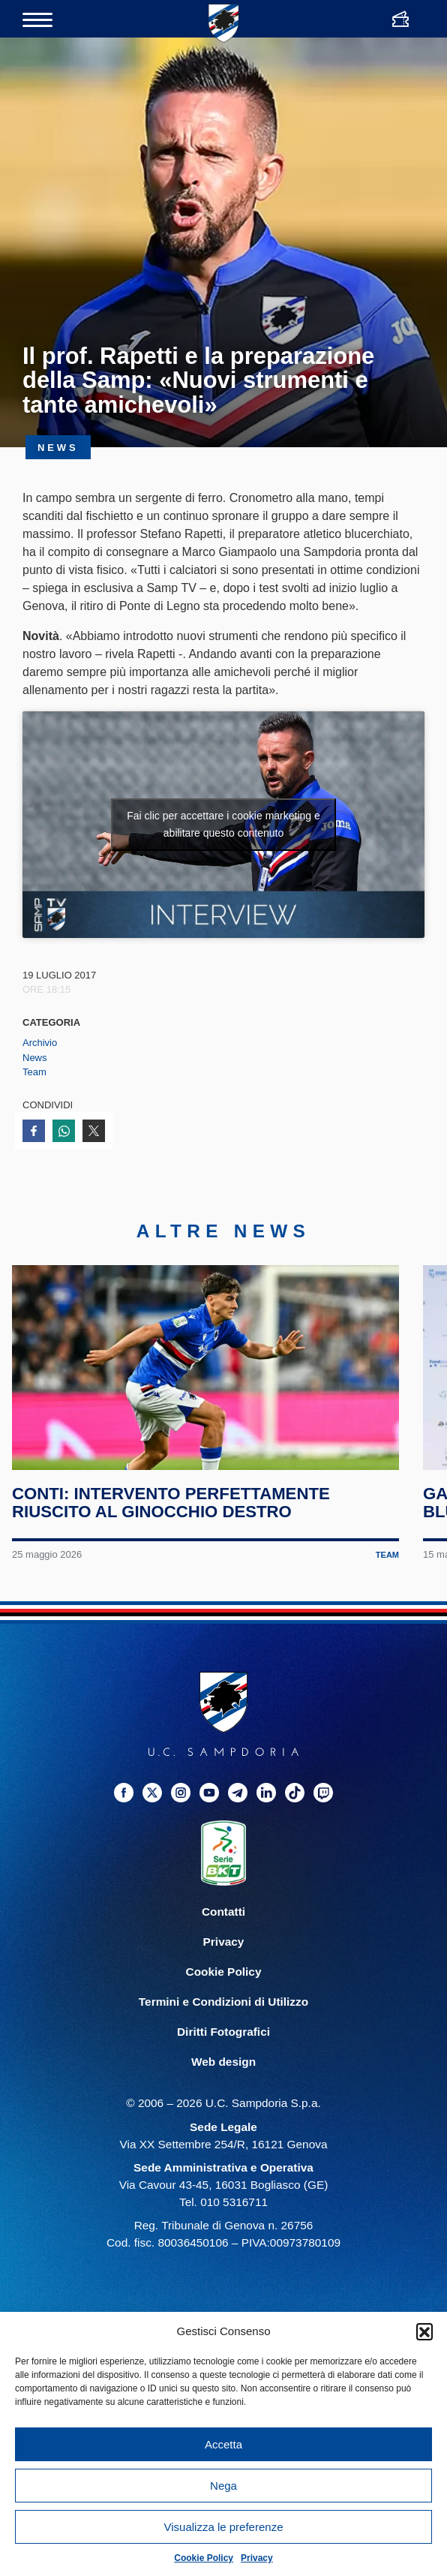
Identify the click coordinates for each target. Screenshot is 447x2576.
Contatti (223, 1912)
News (34, 1057)
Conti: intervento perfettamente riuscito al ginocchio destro (171, 1503)
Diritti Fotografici (223, 2032)
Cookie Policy (203, 2558)
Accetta (223, 2444)
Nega (223, 2485)
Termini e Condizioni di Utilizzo (223, 2002)
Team (34, 1072)
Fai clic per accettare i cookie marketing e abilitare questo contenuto (223, 824)
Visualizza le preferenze (224, 2526)
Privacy (257, 2558)
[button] (424, 2331)
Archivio (39, 1042)
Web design (223, 2062)
